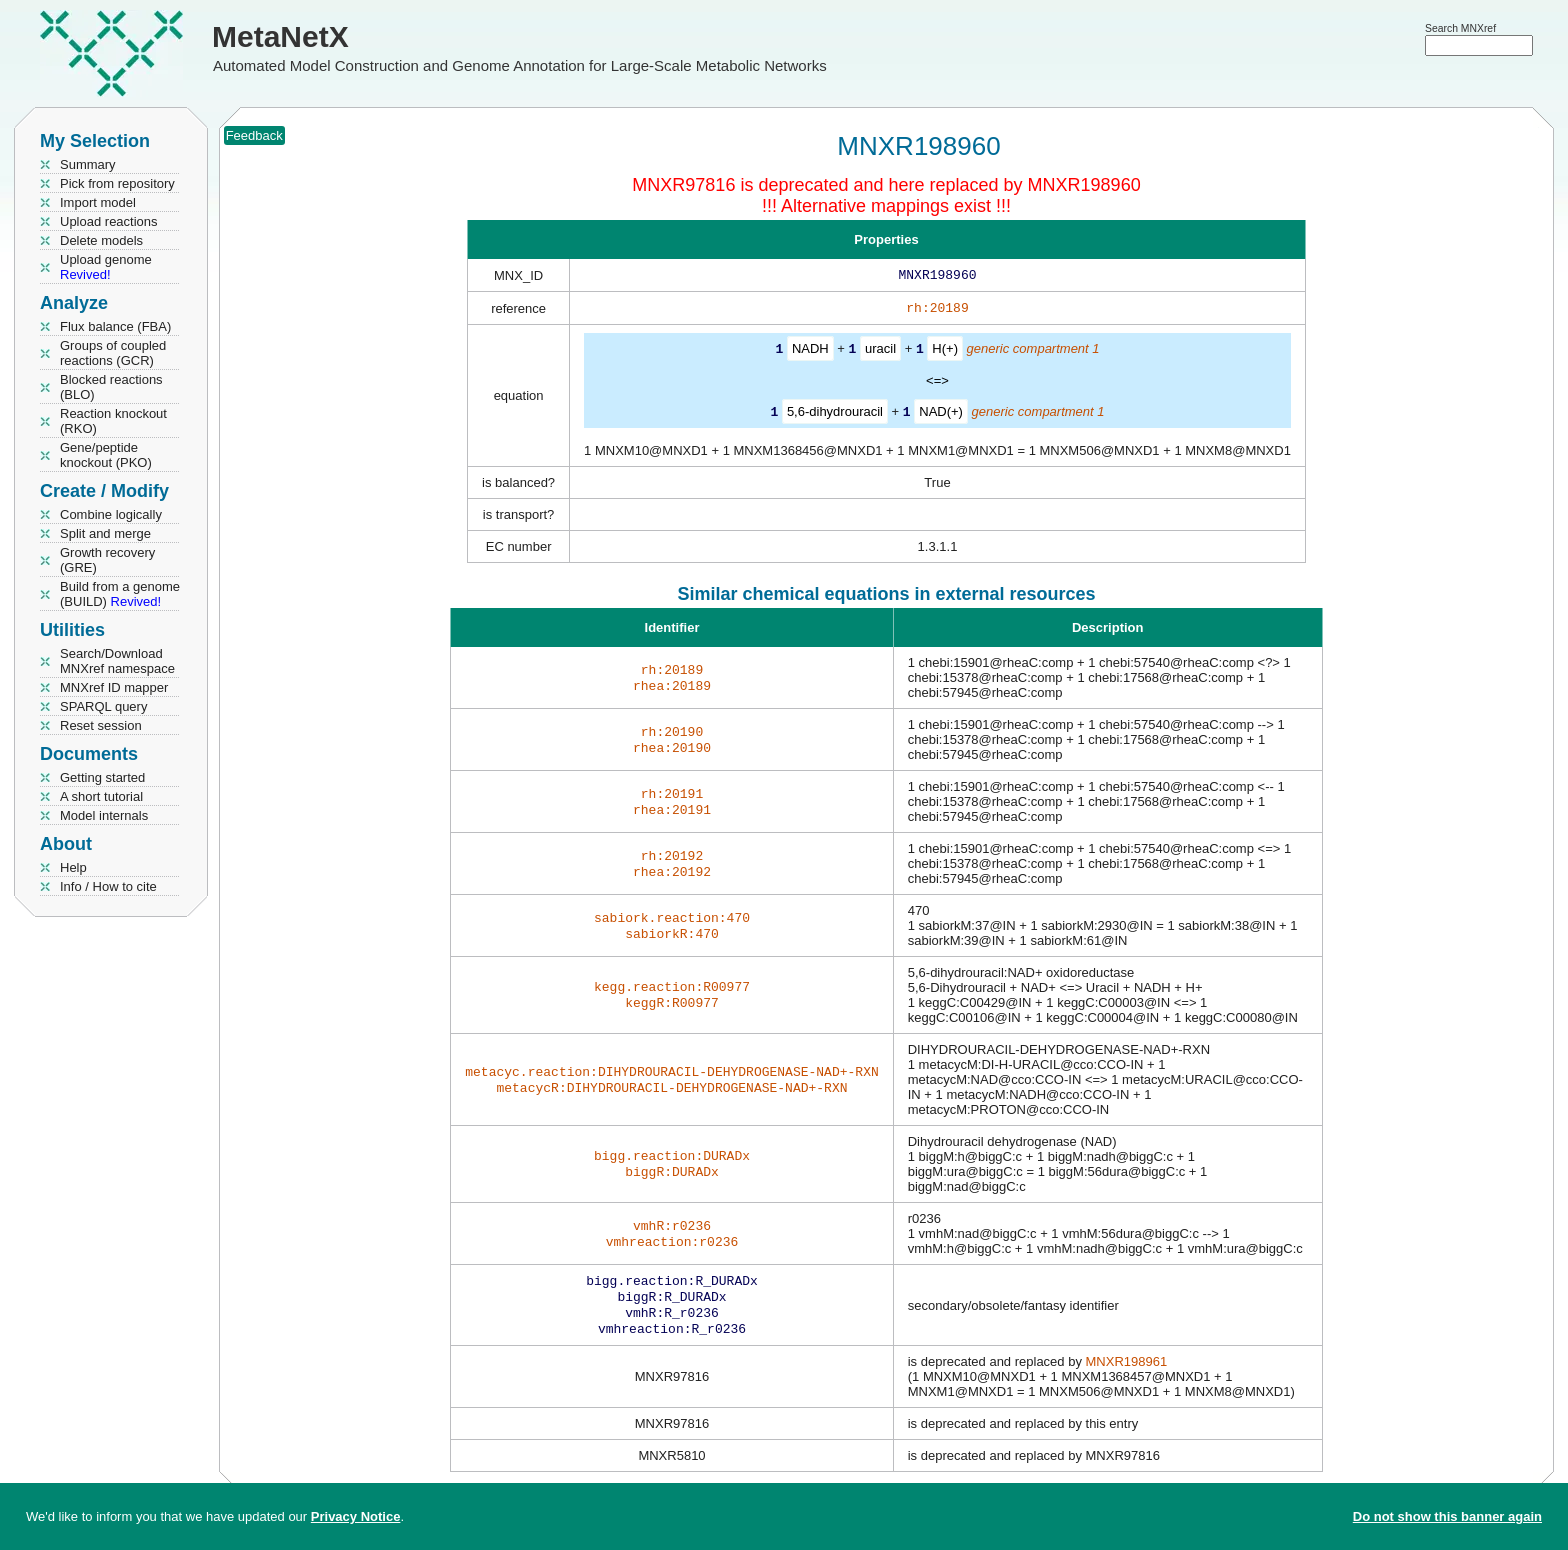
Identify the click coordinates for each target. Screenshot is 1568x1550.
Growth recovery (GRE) (107, 560)
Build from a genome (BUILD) (120, 594)
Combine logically (111, 514)
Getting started (102, 777)
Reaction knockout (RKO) (113, 421)
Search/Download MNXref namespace (117, 661)
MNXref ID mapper (114, 687)
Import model (98, 202)
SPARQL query (103, 706)
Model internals (104, 815)
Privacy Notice (356, 1516)
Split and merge (105, 533)
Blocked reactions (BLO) (111, 387)
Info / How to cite (108, 886)
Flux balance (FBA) (115, 326)
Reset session (101, 725)
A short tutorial (101, 796)
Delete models (101, 240)
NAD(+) (941, 414)
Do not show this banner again (1447, 1516)
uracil (880, 352)
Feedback (254, 135)
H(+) (945, 352)
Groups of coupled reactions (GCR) (113, 353)
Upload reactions (109, 221)
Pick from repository (117, 183)
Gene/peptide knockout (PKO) (106, 455)
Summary (88, 164)
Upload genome (106, 267)
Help (73, 867)
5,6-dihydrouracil (835, 414)
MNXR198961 (1127, 1371)
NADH (810, 352)
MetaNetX (280, 36)
